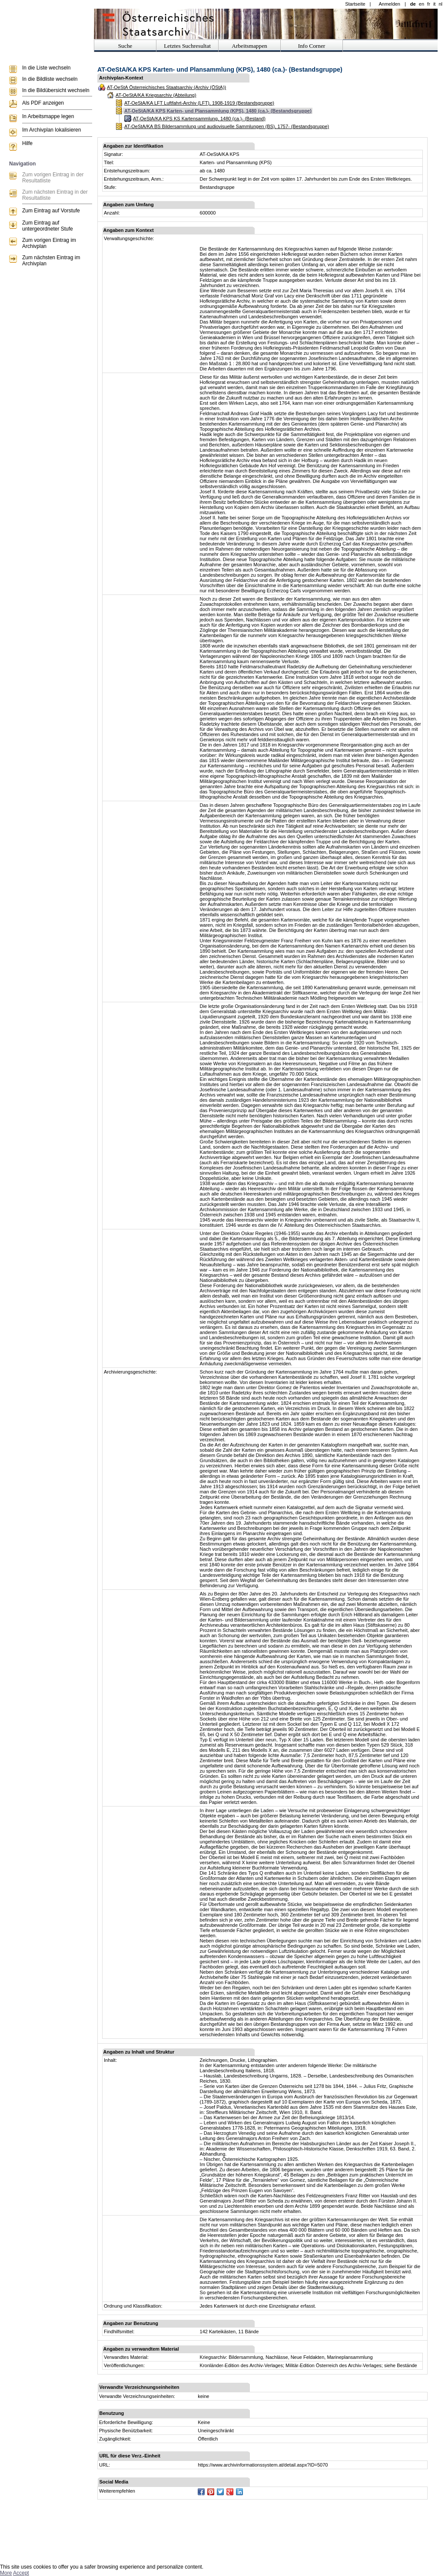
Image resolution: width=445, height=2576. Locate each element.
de (413, 4)
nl (440, 4)
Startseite (355, 4)
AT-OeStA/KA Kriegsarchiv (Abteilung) (156, 95)
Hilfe (27, 143)
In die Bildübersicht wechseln (56, 90)
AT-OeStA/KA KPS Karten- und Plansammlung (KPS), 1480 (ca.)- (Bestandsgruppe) (218, 110)
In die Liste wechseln (46, 68)
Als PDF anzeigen (43, 103)
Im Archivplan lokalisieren (51, 130)
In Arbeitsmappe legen (48, 116)
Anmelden (389, 4)
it (434, 4)
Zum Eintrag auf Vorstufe (51, 211)
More (6, 2573)
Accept (21, 2573)
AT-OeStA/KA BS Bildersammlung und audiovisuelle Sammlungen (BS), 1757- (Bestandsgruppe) (226, 126)
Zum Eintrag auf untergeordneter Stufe (47, 226)
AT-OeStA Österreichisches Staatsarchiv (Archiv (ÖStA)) (166, 87)
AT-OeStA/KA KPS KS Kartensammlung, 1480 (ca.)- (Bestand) (199, 118)
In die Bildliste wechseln (49, 79)
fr (428, 4)
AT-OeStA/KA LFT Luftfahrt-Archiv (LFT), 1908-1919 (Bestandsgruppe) (199, 103)
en (421, 4)
